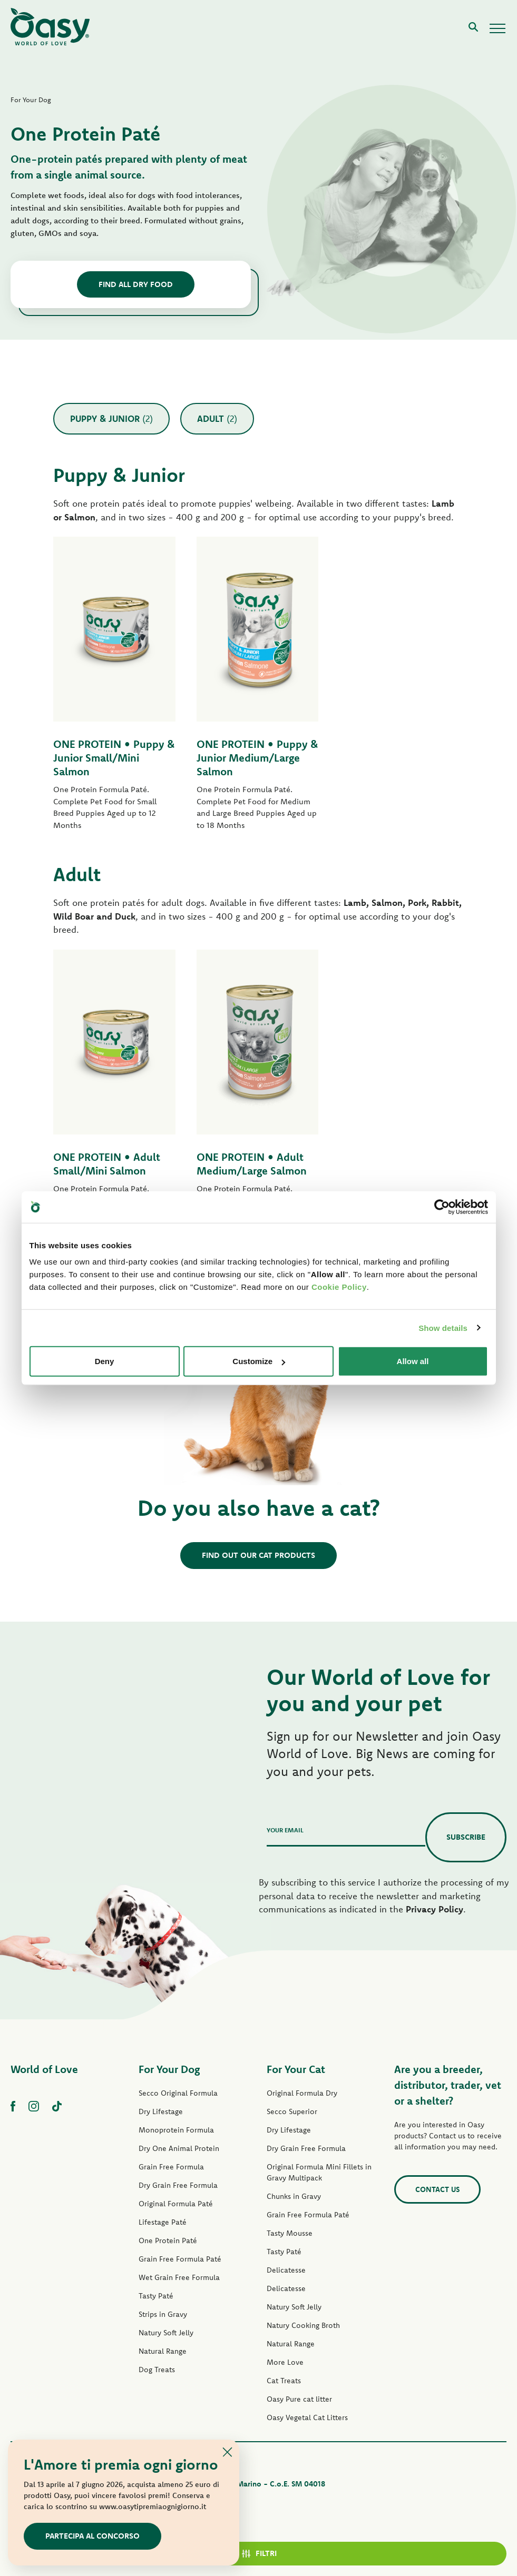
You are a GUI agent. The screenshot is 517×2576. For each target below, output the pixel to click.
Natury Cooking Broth (303, 2325)
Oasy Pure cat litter (299, 2399)
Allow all (413, 1361)
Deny (104, 1361)
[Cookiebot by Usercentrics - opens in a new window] (442, 1207)
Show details (442, 1327)
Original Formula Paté (176, 2203)
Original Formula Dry (302, 2093)
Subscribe (465, 1837)
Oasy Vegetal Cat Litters (307, 2417)
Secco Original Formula (178, 2093)
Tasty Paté (156, 2296)
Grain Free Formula (171, 2167)
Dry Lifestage (161, 2111)
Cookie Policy (339, 1286)
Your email (285, 1830)
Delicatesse (286, 2270)
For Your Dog (169, 2069)
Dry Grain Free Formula (178, 2185)
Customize (258, 1361)
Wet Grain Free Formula (179, 2277)
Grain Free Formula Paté (180, 2259)
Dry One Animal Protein (179, 2148)
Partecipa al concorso (92, 2536)
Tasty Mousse (290, 2233)
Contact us (437, 2189)
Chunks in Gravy (294, 2196)
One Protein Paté (168, 2240)
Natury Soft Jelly (166, 2332)
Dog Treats (157, 2369)
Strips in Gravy (163, 2314)
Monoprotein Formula (176, 2130)
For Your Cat (296, 2069)
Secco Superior (292, 2111)
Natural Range (163, 2351)
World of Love (44, 2069)
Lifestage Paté (163, 2222)
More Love (285, 2362)
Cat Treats (284, 2380)
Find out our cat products (258, 1555)
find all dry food (136, 284)
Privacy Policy (434, 1908)
